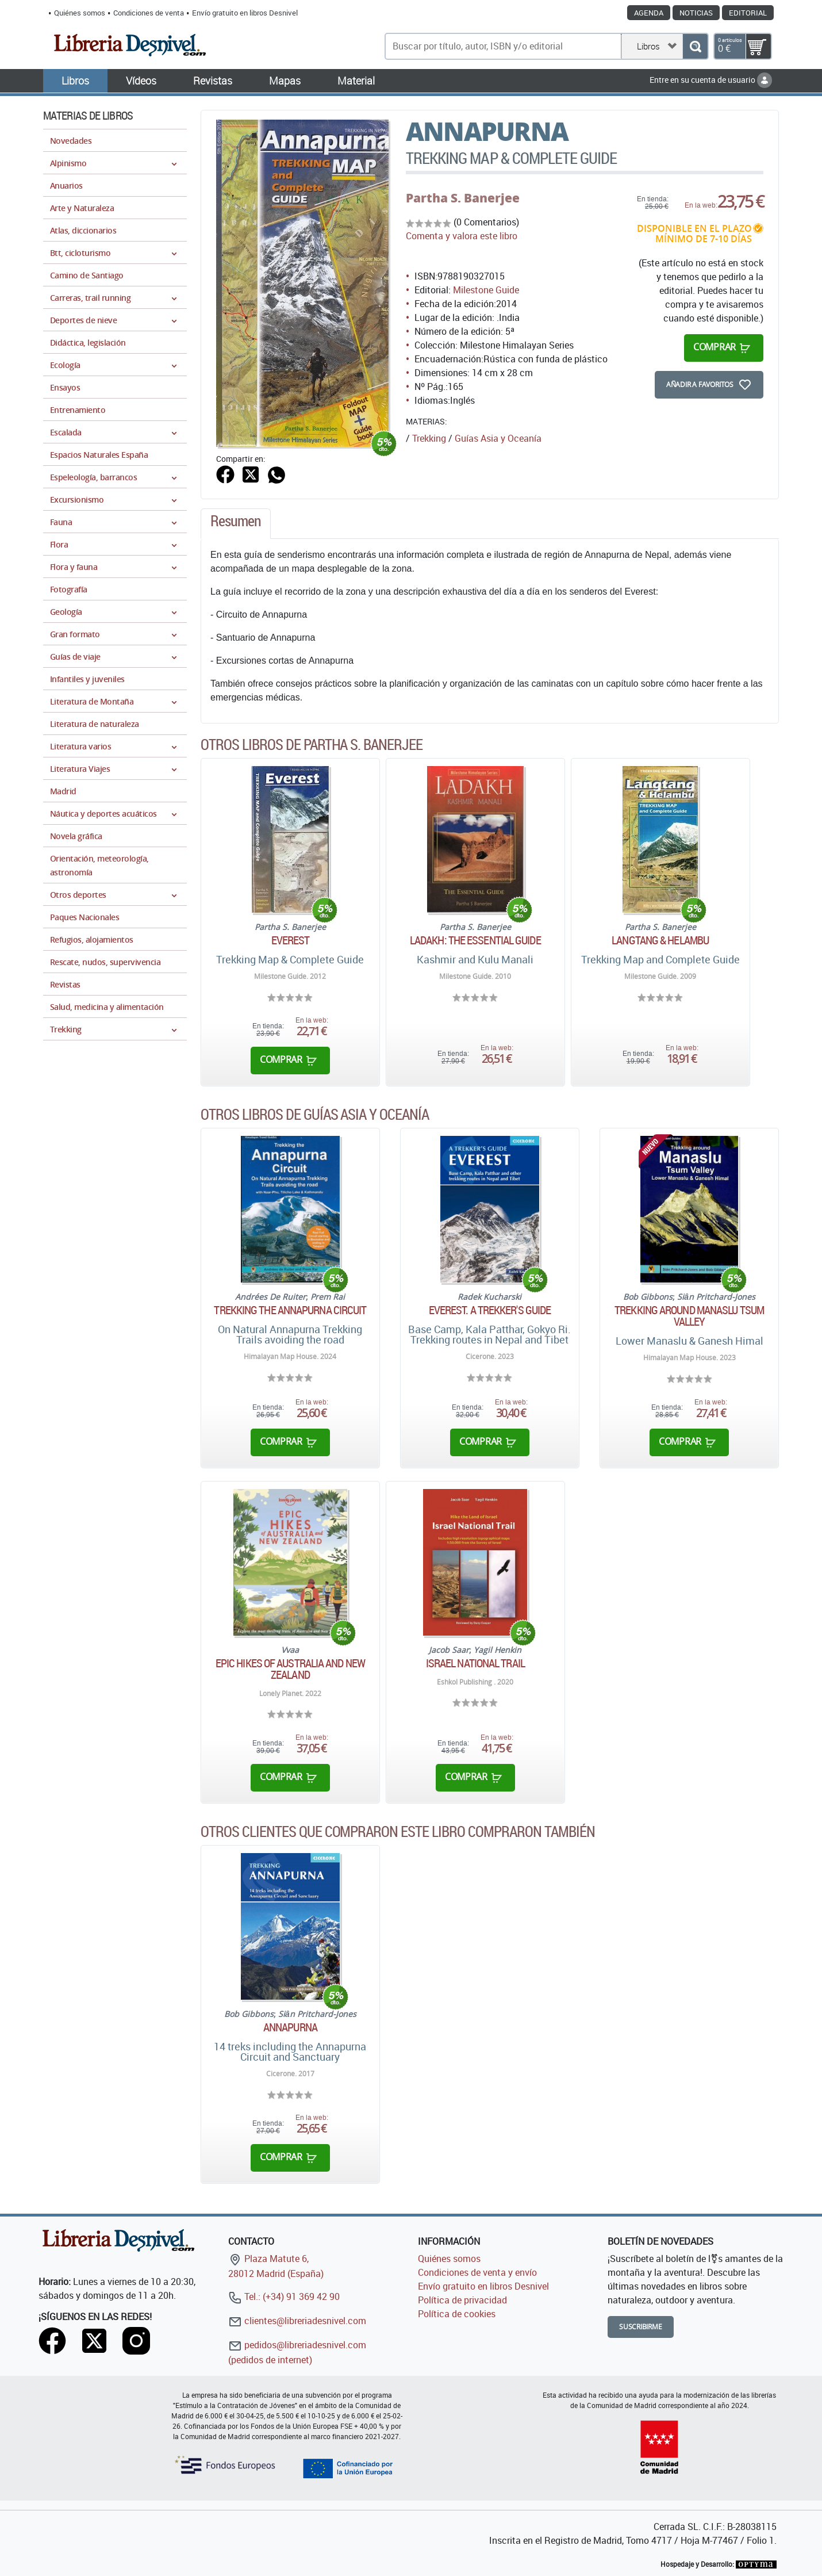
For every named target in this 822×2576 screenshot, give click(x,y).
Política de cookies (456, 2313)
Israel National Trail (475, 1663)
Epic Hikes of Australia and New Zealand (290, 1669)
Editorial (748, 12)
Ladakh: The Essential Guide (475, 940)
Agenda (648, 12)
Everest (290, 940)
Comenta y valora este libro (461, 235)
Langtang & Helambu (660, 940)
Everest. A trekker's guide (490, 1310)
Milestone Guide (486, 290)
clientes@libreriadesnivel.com (297, 2320)
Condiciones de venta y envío (477, 2272)
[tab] (236, 523)
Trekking (429, 438)
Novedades (70, 140)
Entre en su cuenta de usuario (711, 79)
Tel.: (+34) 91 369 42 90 (284, 2296)
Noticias (696, 12)
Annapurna (290, 2027)
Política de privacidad (462, 2300)
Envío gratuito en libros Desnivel (245, 12)
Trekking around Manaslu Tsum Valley (689, 1315)
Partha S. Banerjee (463, 197)
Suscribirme (640, 2327)
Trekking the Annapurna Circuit (290, 1310)
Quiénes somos (79, 12)
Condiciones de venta (148, 12)
